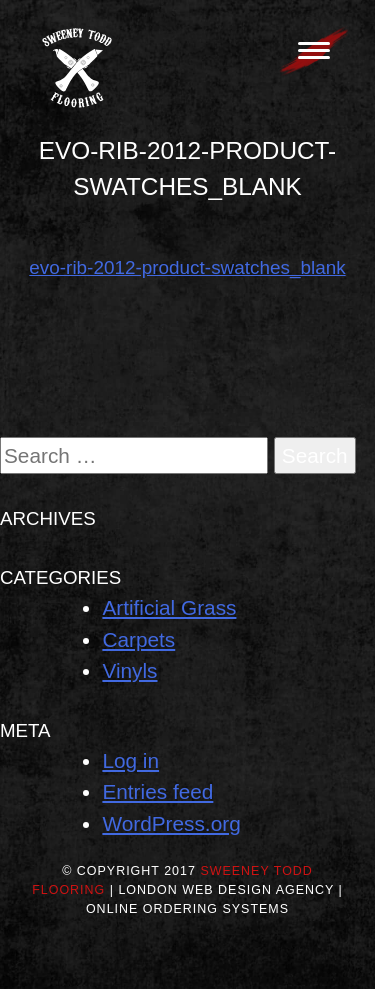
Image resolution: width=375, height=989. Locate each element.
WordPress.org (171, 823)
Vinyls (129, 670)
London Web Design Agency (226, 890)
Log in (130, 760)
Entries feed (157, 791)
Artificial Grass (169, 607)
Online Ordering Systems (187, 909)
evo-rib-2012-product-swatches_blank (187, 267)
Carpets (138, 639)
